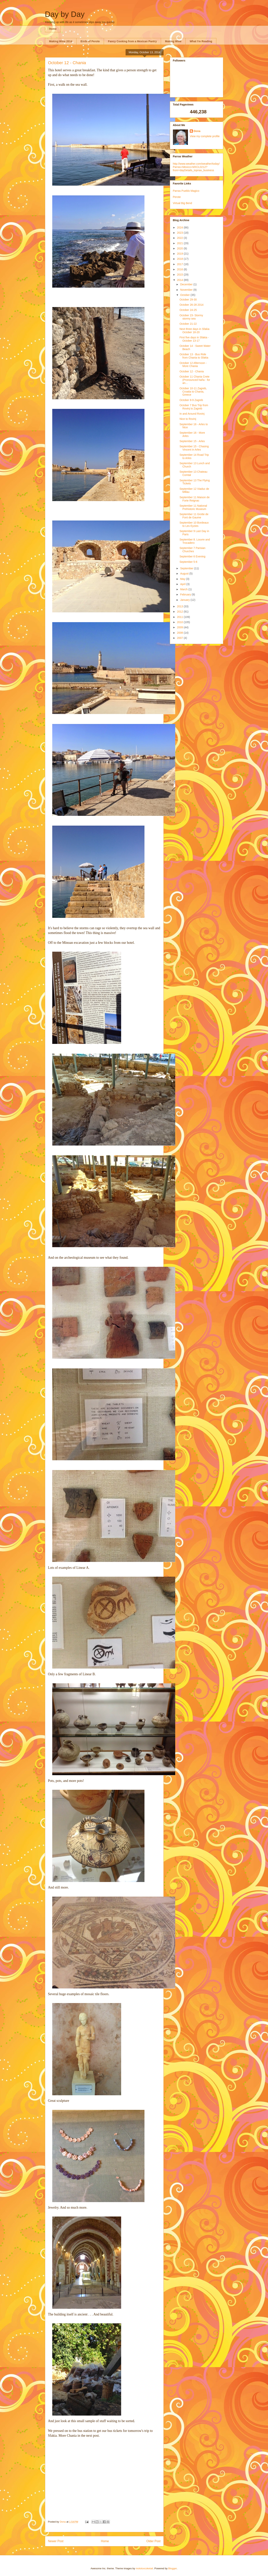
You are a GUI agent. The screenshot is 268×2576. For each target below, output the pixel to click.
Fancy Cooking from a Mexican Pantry (132, 41)
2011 (180, 616)
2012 (180, 611)
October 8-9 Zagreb (191, 400)
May (183, 578)
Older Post (153, 2541)
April (183, 584)
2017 (180, 264)
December (186, 284)
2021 (180, 243)
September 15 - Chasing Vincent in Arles (194, 448)
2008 (180, 632)
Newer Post (56, 2541)
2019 (180, 253)
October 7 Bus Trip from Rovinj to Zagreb (193, 407)
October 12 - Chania (191, 371)
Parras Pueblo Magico (186, 190)
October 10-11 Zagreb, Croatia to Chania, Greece (193, 391)
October (185, 294)
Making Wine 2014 (60, 41)
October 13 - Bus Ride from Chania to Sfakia (193, 356)
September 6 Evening (192, 556)
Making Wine (173, 41)
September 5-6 (188, 561)
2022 (180, 237)
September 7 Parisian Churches (192, 549)
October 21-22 (188, 323)
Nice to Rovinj (187, 418)
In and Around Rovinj (191, 413)
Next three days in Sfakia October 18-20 (194, 330)
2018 (180, 258)
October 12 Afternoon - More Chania (193, 364)
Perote (177, 196)
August (184, 573)
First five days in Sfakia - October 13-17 (194, 339)
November (186, 289)
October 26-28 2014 (191, 304)
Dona (197, 131)
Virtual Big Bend (182, 203)
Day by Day (65, 14)
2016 (180, 269)
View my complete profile (205, 136)
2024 (180, 227)
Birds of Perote (90, 41)
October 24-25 (188, 309)
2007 (180, 637)
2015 (180, 274)
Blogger (172, 2568)
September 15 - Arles (192, 441)
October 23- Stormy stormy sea (191, 317)
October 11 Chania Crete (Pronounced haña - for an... (194, 380)
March (184, 589)
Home (53, 28)
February (186, 594)
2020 (180, 248)
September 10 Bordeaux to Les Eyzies (194, 524)
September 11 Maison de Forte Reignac (194, 499)
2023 (180, 232)
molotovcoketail (144, 2568)
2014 (180, 279)
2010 (180, 622)
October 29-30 (188, 299)
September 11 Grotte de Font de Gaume (193, 516)
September (187, 568)
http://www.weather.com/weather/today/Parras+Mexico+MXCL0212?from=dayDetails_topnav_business (196, 167)
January (185, 599)
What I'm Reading (201, 41)
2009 (180, 627)
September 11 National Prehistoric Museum (193, 507)
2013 (180, 606)
